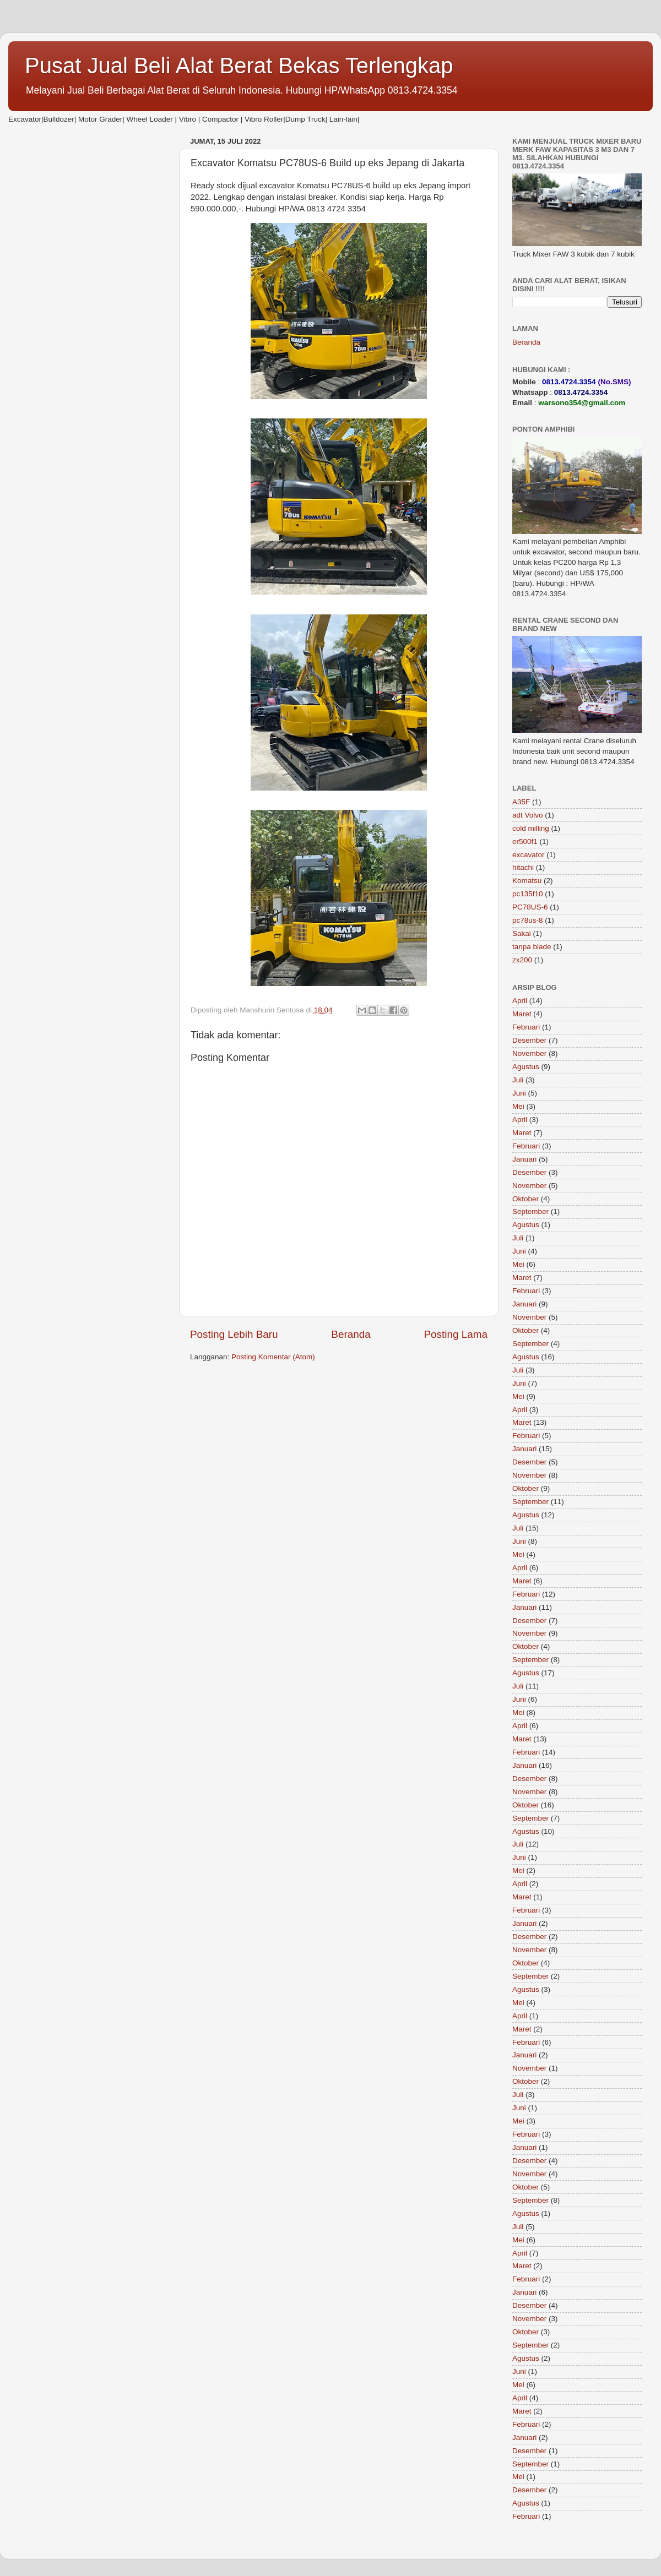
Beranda (350, 1334)
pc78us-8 (527, 920)
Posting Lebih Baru (234, 1334)
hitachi (523, 867)
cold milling (530, 828)
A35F (521, 802)
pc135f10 (527, 894)
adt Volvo (527, 815)
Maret (522, 1014)
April (519, 1000)
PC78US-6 (530, 907)
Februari (526, 1027)
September (530, 1211)
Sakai (521, 933)
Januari (524, 1159)
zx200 (522, 960)
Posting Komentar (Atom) (273, 1357)
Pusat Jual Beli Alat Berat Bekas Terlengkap (239, 65)
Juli (517, 1080)
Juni (519, 1093)
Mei (518, 1106)
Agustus (525, 1067)
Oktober (525, 1199)
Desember (529, 1040)
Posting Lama (455, 1334)
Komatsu (526, 880)
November (529, 1053)
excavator (528, 855)
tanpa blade (531, 947)
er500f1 (525, 841)
